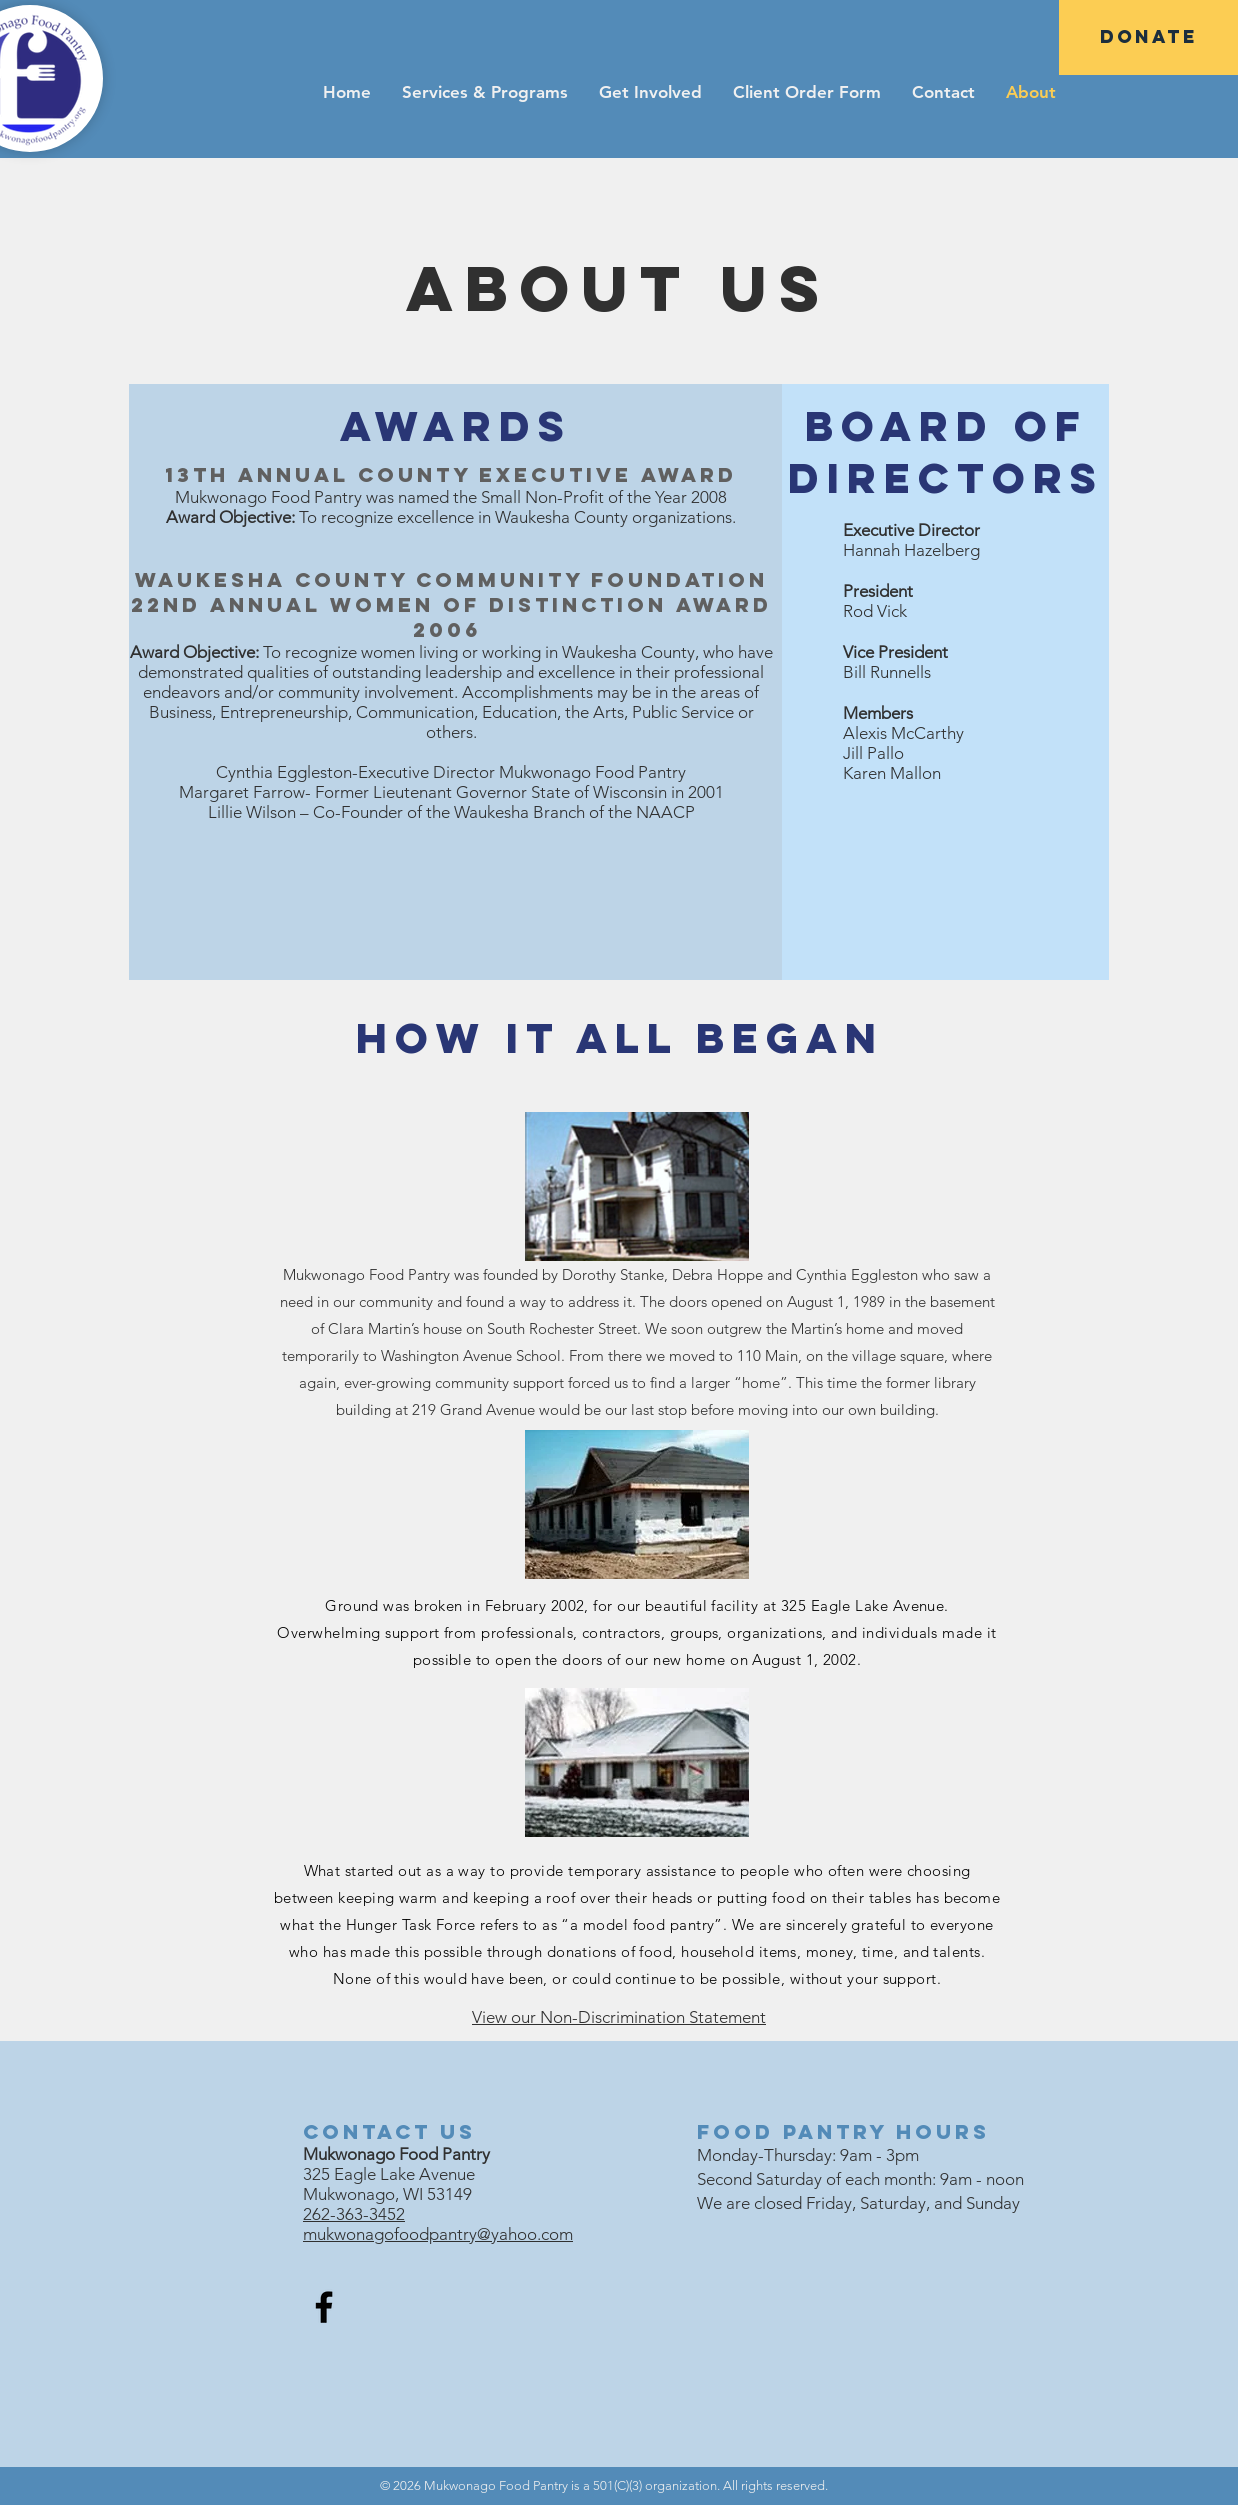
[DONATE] (1148, 37)
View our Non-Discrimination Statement (619, 2017)
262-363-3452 (354, 2214)
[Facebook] (324, 2307)
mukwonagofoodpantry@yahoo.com (438, 2234)
